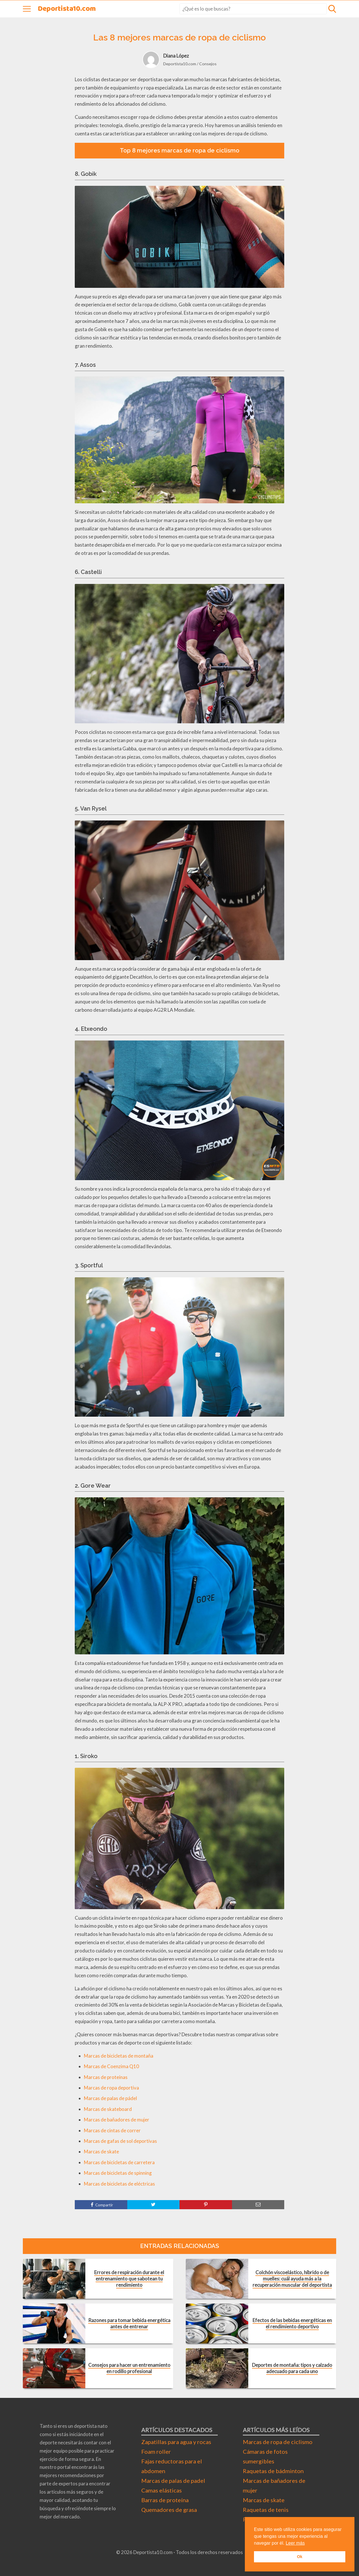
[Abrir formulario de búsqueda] (332, 9)
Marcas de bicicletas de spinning (118, 2173)
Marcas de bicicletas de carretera (119, 2162)
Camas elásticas (161, 2490)
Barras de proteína (165, 2499)
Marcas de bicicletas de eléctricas (119, 2184)
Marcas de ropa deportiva (111, 2088)
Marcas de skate (101, 2152)
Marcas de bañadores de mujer (116, 2120)
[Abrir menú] (27, 9)
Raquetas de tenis (266, 2509)
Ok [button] (299, 2556)
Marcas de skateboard (108, 2109)
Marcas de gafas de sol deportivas (120, 2141)
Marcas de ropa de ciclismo (277, 2441)
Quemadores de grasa (169, 2509)
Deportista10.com (67, 9)
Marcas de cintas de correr (112, 2130)
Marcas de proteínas (106, 2077)
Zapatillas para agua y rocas (176, 2441)
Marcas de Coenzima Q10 (111, 2066)
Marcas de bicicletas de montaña (118, 2056)
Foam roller (156, 2451)
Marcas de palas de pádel (110, 2098)
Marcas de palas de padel (173, 2480)
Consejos (208, 63)
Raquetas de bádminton (273, 2470)
